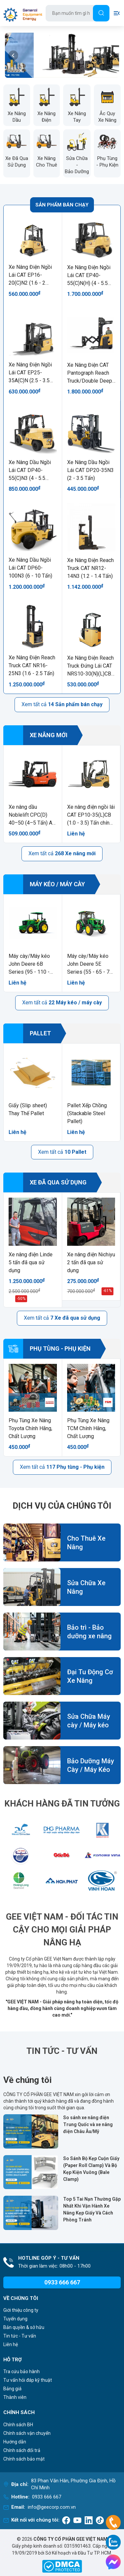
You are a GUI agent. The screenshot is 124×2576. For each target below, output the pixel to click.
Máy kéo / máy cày (44, 884)
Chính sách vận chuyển (27, 2433)
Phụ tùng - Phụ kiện (47, 1349)
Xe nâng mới (35, 735)
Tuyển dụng (15, 2318)
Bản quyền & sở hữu (23, 2327)
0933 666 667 (46, 2497)
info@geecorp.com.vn (52, 2507)
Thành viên (14, 2397)
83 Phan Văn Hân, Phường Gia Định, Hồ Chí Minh (73, 2484)
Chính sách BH (18, 2424)
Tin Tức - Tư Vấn (62, 2051)
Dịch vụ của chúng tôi (62, 1506)
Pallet (27, 1033)
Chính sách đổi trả (21, 2450)
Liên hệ (10, 2344)
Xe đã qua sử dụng (45, 1182)
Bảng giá (12, 2388)
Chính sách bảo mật (24, 2459)
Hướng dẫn (14, 2441)
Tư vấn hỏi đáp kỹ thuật (27, 2380)
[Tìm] (101, 13)
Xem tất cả (62, 704)
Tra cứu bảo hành (21, 2371)
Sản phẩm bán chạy (62, 205)
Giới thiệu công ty (20, 2310)
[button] (13, 55)
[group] (62, 55)
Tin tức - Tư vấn (19, 2336)
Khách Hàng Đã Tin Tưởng (62, 1803)
